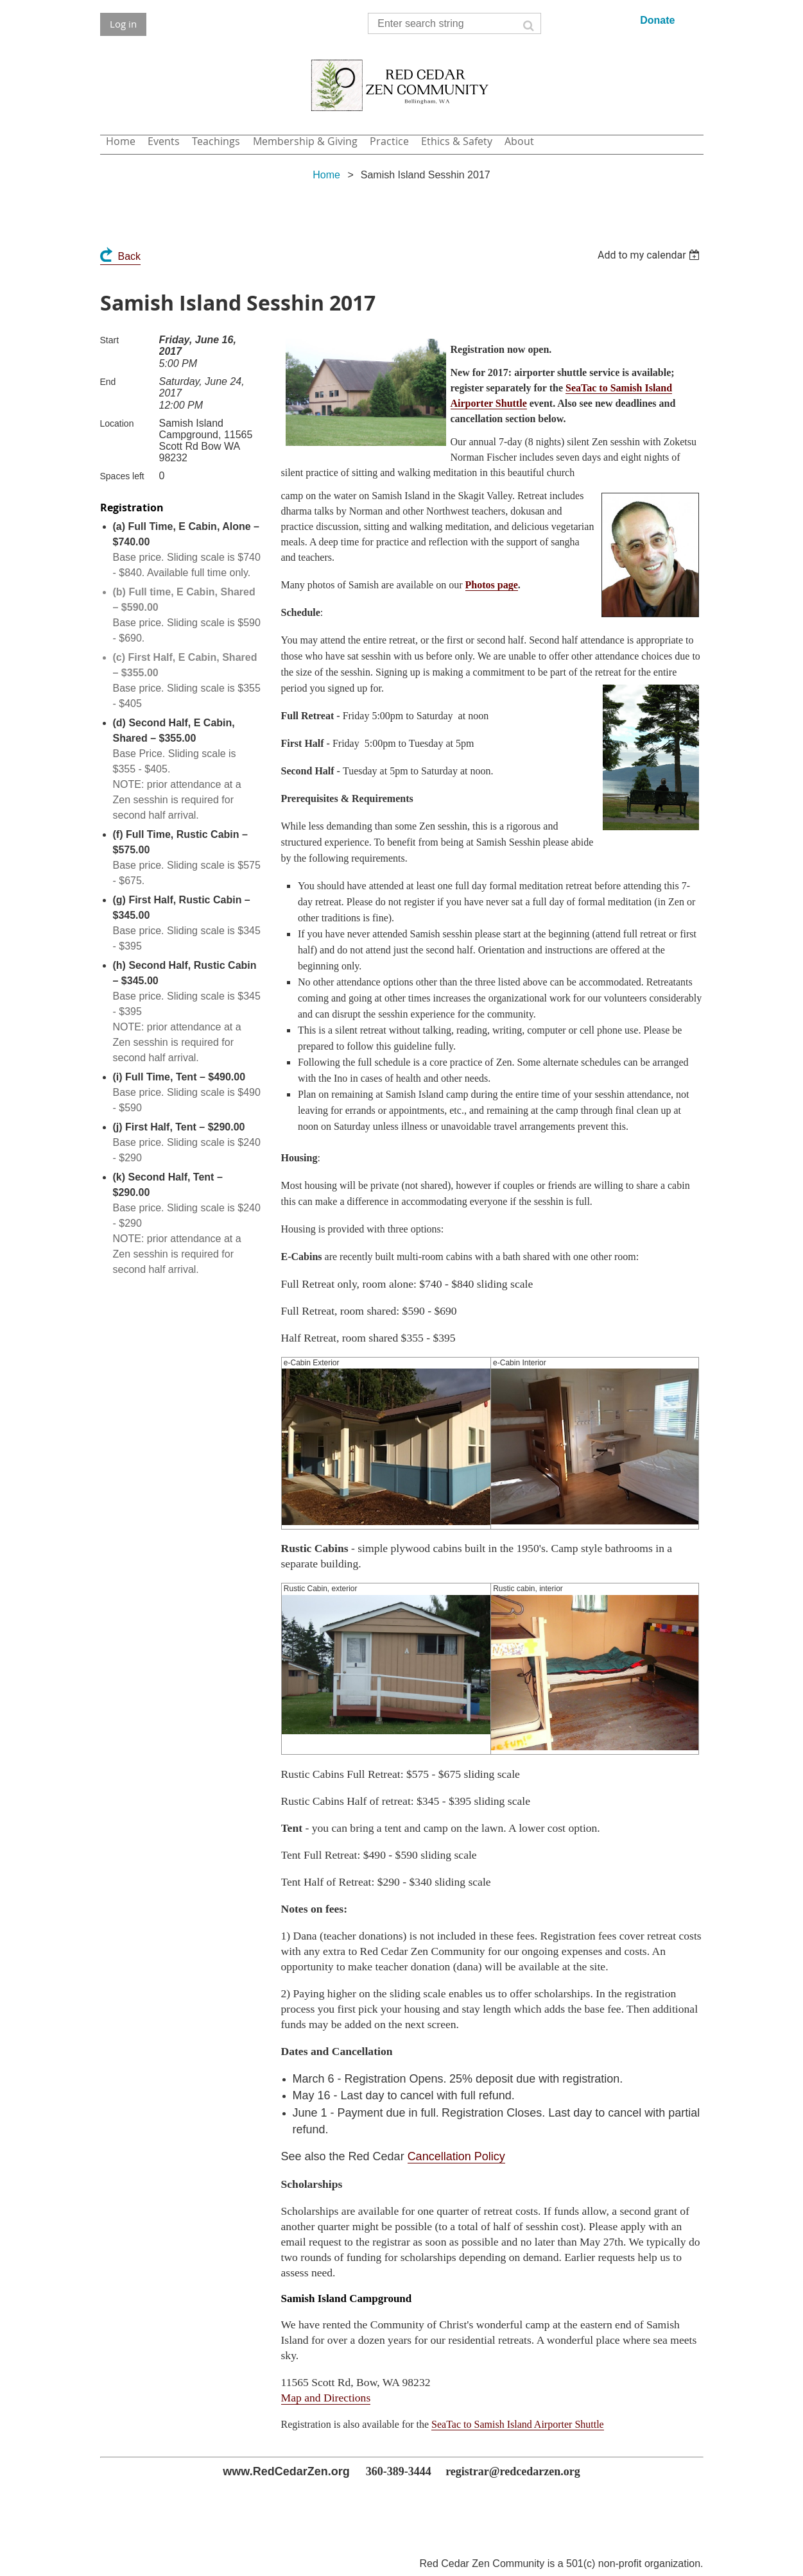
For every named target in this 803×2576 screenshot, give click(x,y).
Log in (123, 23)
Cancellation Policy (456, 2156)
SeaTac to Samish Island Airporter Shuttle (517, 2424)
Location (117, 423)
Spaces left (122, 476)
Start (109, 340)
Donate (657, 20)
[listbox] (651, 255)
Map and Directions (326, 2397)
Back (129, 256)
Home (326, 174)
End (108, 382)
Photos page (491, 584)
